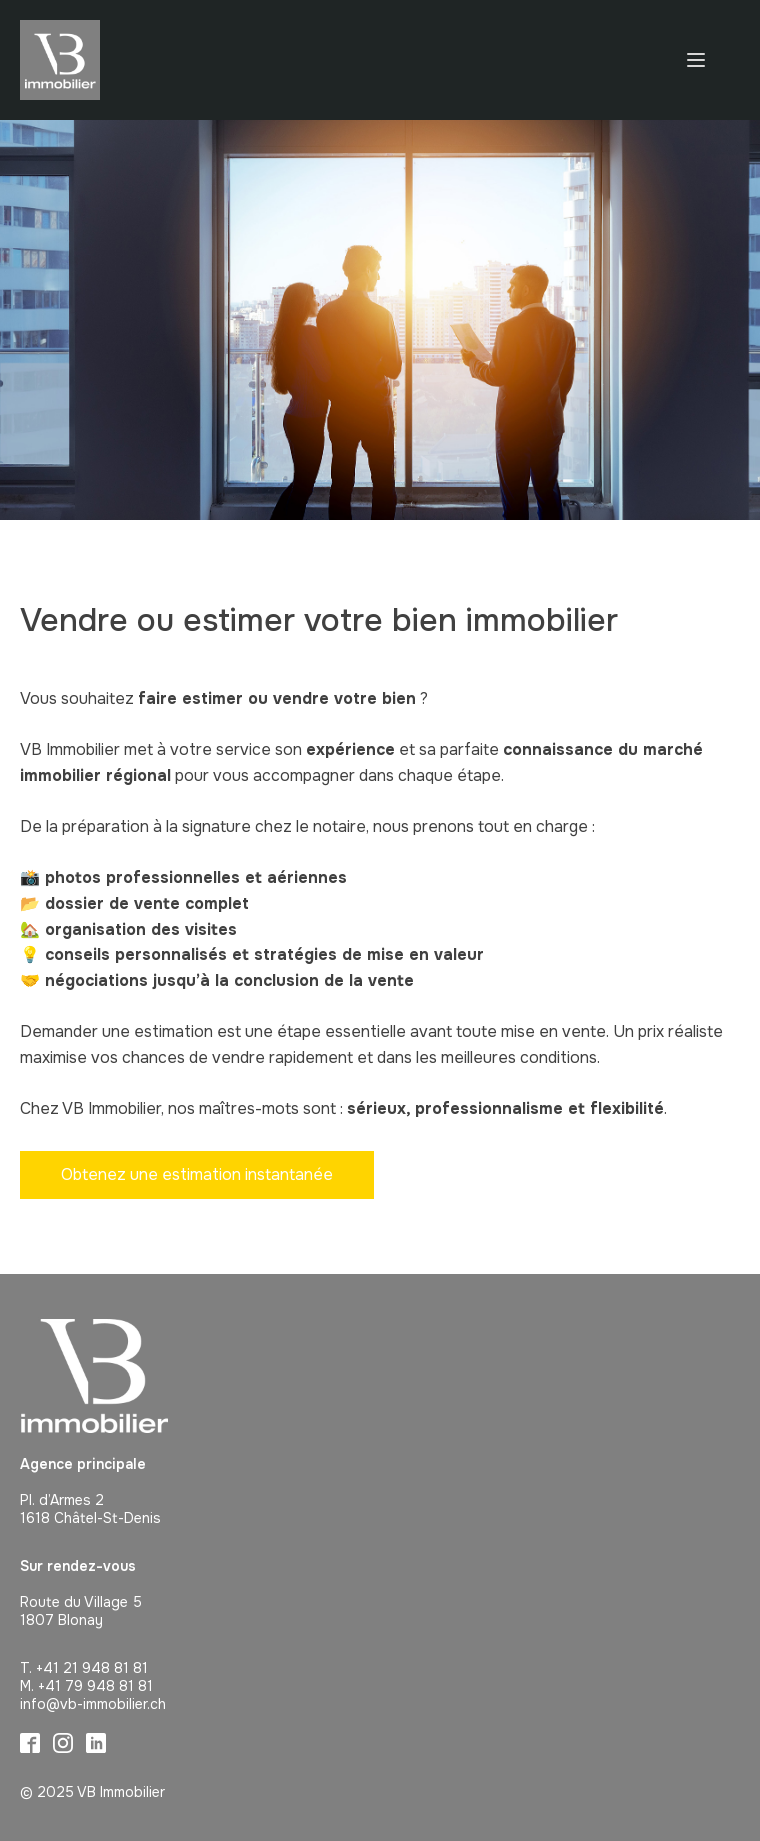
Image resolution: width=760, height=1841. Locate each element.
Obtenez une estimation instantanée (197, 1174)
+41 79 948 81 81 (95, 1686)
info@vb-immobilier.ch (93, 1704)
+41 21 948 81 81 (92, 1668)
